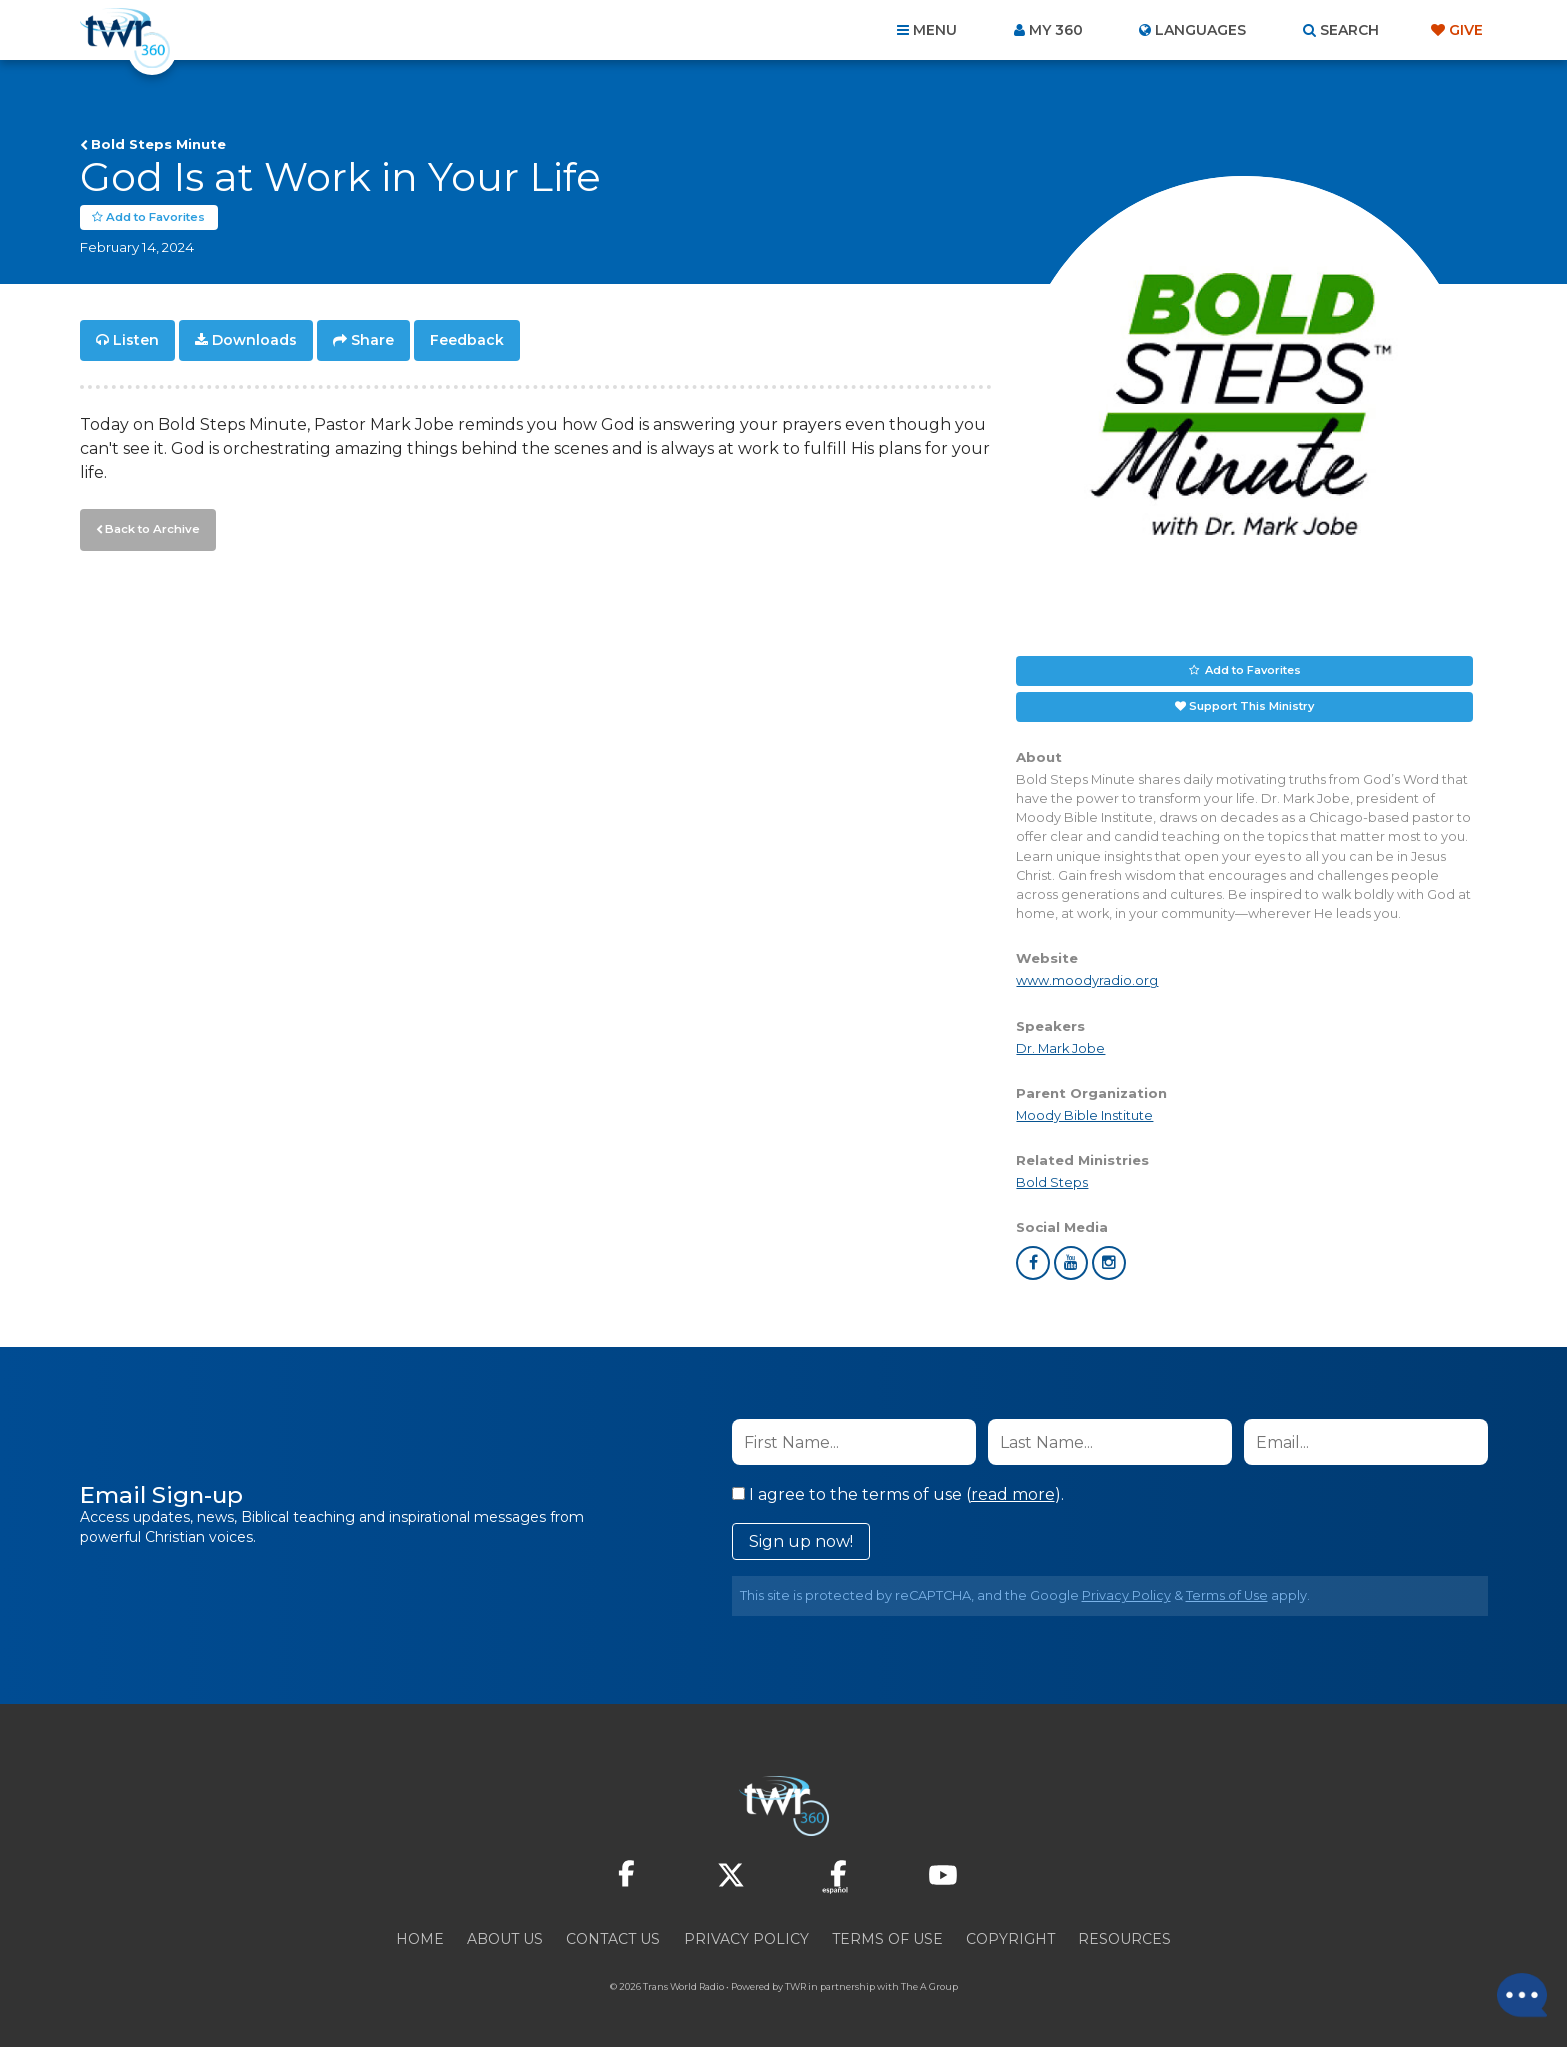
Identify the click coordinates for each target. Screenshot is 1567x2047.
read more (1013, 1494)
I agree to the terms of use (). (898, 1494)
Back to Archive (150, 527)
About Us (505, 1939)
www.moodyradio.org (1087, 980)
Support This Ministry (1251, 706)
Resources (1124, 1939)
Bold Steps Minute (158, 144)
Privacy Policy (1126, 1595)
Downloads (254, 340)
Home (420, 1939)
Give (1466, 30)
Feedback (467, 340)
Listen (136, 340)
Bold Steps (1052, 1182)
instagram (1109, 1263)
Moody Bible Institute (1084, 1115)
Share (372, 340)
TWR (795, 1986)
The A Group (929, 1986)
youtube (1071, 1263)
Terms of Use (1227, 1595)
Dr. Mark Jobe (1060, 1048)
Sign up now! (801, 1541)
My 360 (1056, 30)
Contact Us (613, 1939)
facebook (1033, 1263)
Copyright (1010, 1939)
